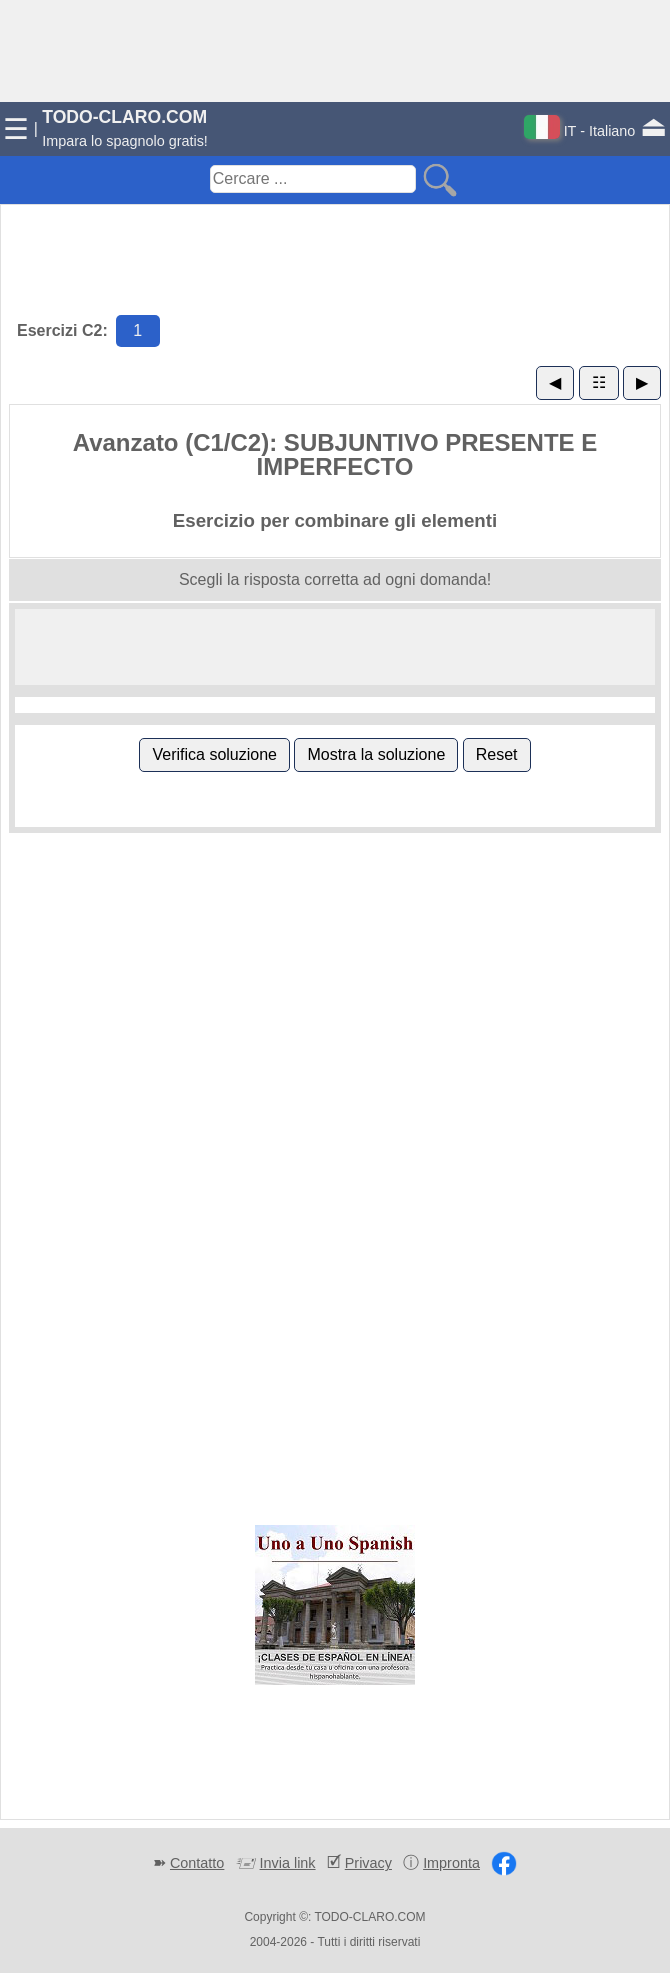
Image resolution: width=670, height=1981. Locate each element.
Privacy (368, 1863)
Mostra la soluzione (376, 754)
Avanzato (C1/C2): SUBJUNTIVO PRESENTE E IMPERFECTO (335, 454)
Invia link (288, 1863)
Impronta (451, 1863)
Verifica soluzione (214, 754)
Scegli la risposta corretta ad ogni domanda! (335, 579)
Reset (497, 754)
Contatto (197, 1863)
